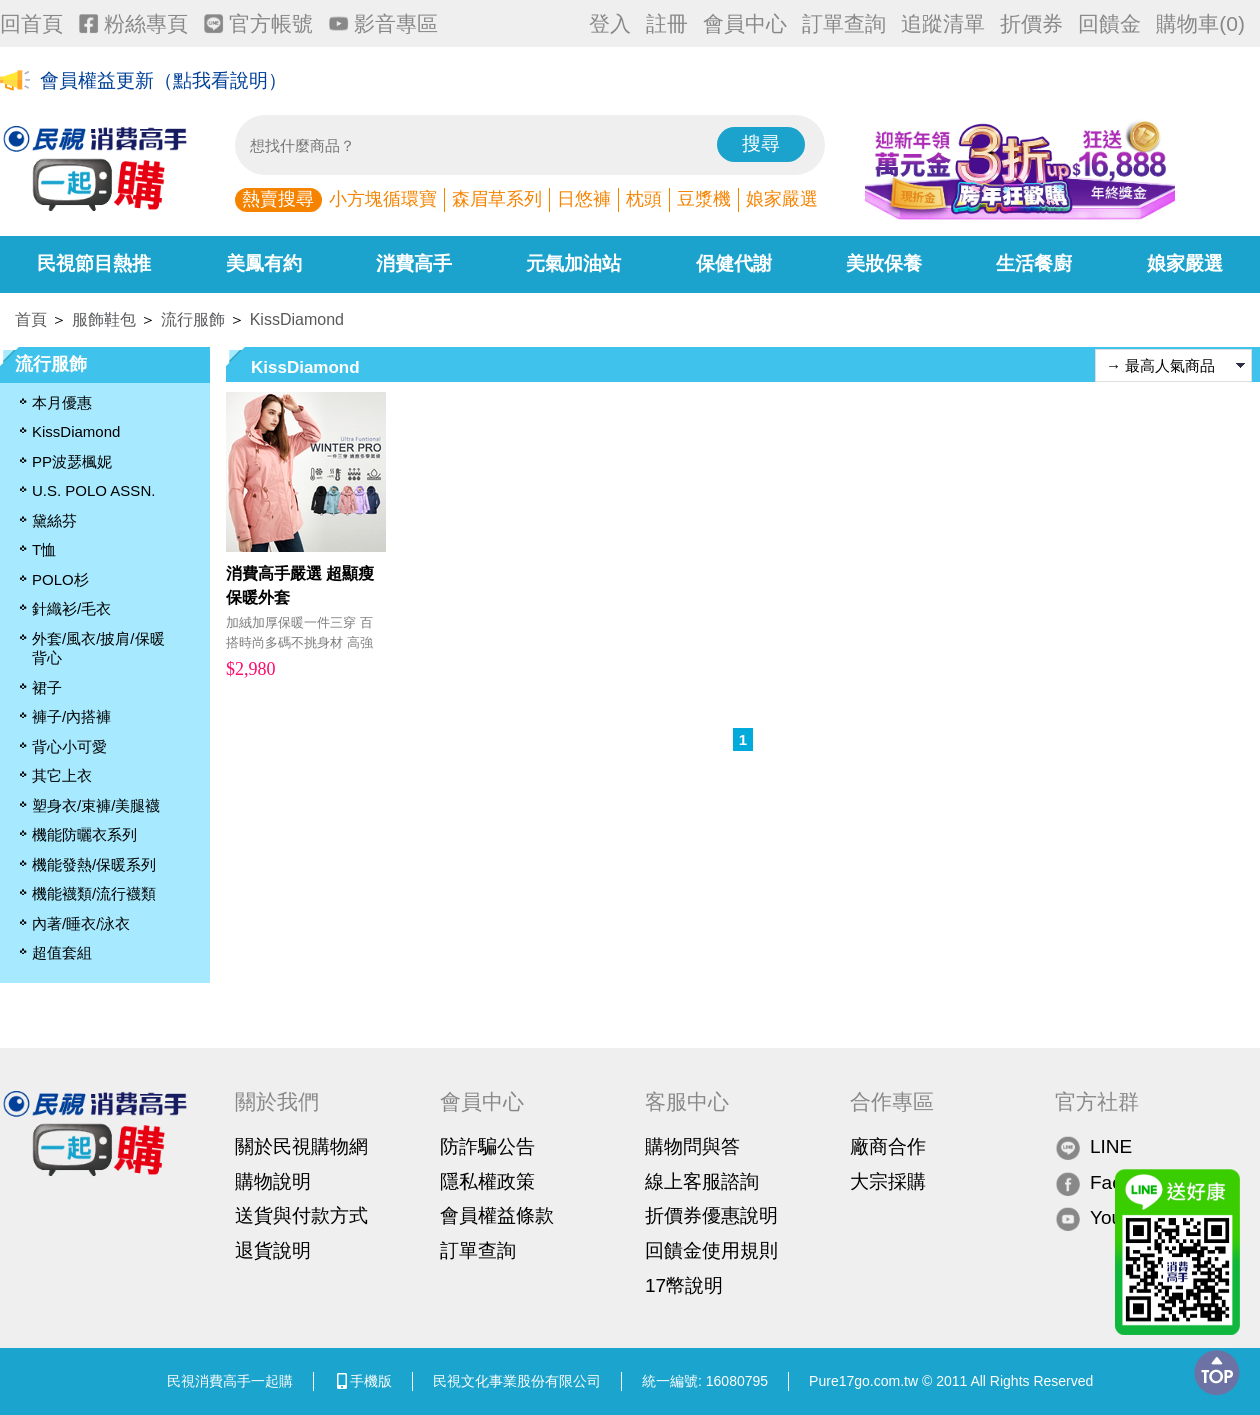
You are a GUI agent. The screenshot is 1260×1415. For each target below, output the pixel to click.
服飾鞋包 (104, 319)
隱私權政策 (487, 1181)
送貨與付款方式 (301, 1215)
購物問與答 (692, 1146)
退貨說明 (273, 1250)
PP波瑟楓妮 (72, 461)
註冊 (667, 23)
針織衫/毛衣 (71, 608)
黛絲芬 (54, 520)
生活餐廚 (1034, 263)
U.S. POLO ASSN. (93, 490)
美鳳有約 (264, 263)
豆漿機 (704, 199)
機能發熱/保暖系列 (94, 864)
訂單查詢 (844, 23)
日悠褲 (584, 199)
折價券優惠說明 (711, 1215)
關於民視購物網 (301, 1146)
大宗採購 (888, 1181)
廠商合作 (888, 1146)
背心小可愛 (69, 746)
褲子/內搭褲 (71, 716)
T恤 (44, 549)
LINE (1093, 1147)
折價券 (1031, 23)
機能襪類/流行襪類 (94, 893)
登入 (610, 23)
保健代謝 (734, 263)
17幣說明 (684, 1285)
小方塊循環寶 (383, 199)
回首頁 (31, 23)
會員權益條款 (497, 1215)
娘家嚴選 (782, 199)
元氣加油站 (573, 263)
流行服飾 (193, 319)
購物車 (1200, 23)
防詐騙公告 (487, 1146)
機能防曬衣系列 (84, 834)
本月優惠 (62, 402)
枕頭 (644, 199)
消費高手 (414, 263)
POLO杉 (60, 579)
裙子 (47, 687)
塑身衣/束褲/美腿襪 (96, 805)
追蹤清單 (943, 23)
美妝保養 (884, 263)
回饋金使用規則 (711, 1250)
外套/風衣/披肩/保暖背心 (98, 648)
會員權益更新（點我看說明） (163, 81)
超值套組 (62, 952)
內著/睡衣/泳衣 (81, 923)
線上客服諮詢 (702, 1181)
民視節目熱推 (94, 263)
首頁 (31, 319)
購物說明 (273, 1181)
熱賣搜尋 (278, 199)
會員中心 (745, 23)
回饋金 (1109, 23)
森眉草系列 (497, 199)
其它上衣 (62, 775)
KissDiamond (297, 319)
